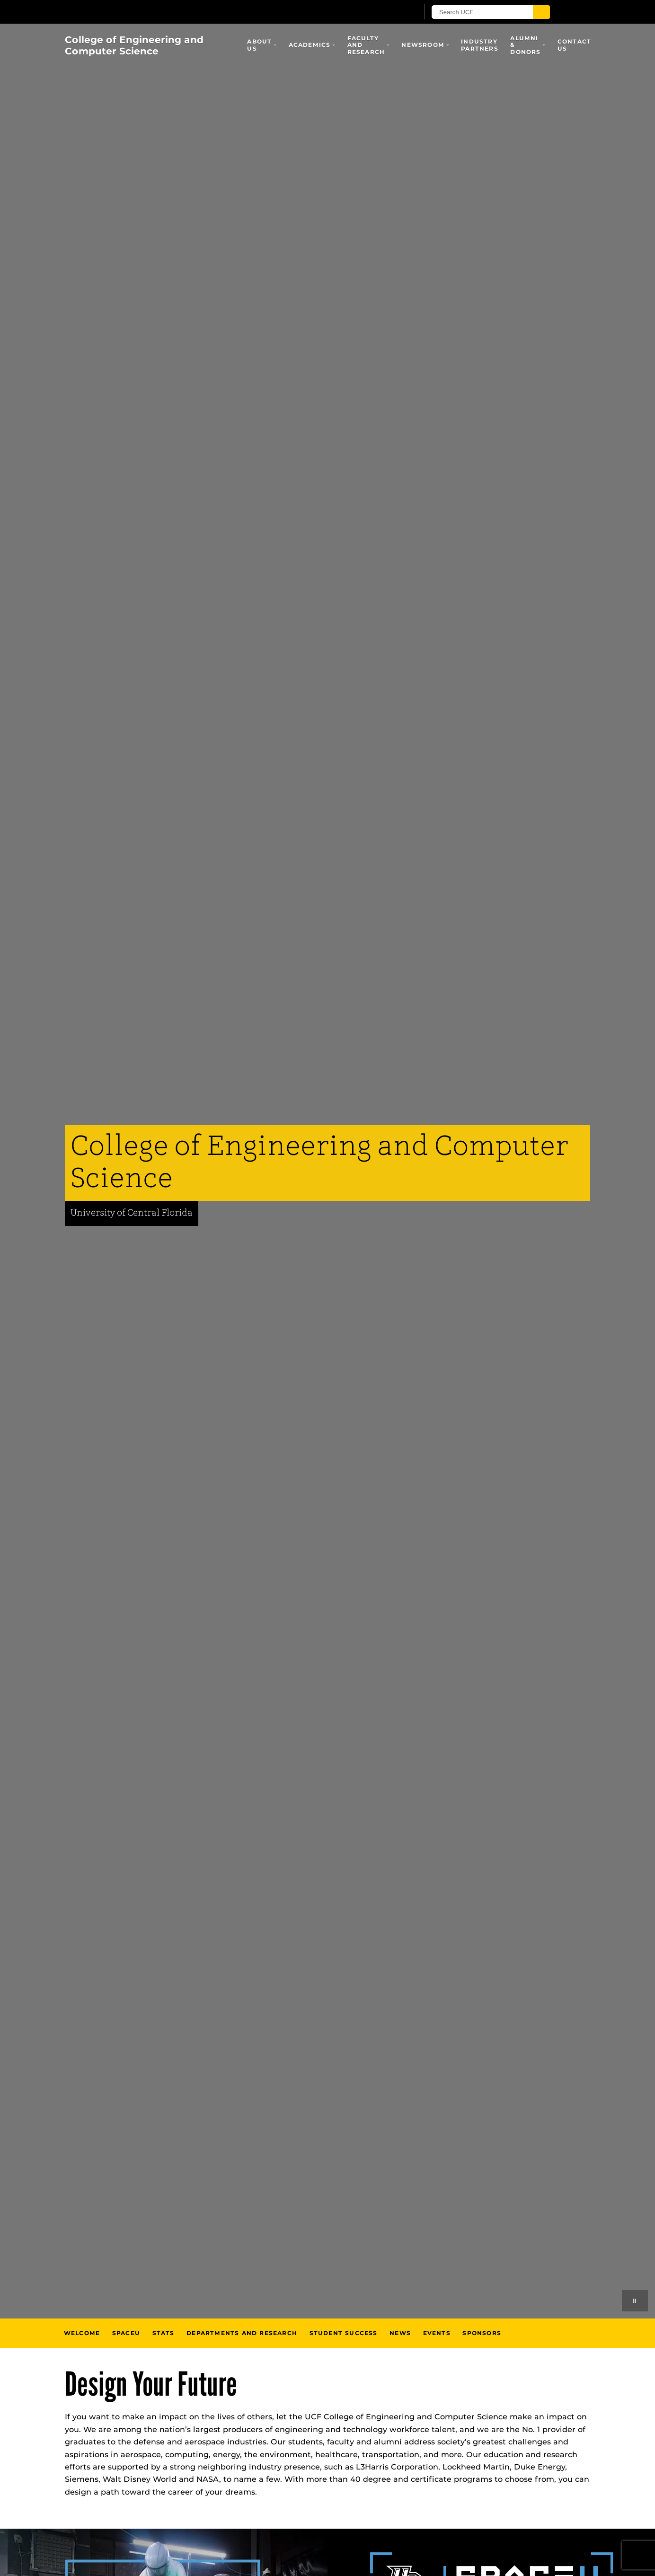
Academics (310, 44)
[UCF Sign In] (387, 12)
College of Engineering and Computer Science (134, 45)
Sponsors (481, 2332)
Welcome (82, 2332)
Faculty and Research (366, 45)
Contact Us (574, 45)
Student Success (344, 2332)
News (400, 2332)
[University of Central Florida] (175, 11)
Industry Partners (479, 45)
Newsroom (422, 44)
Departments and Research (241, 2332)
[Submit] (541, 12)
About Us (259, 45)
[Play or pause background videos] (635, 2300)
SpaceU (126, 2332)
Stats (163, 2332)
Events (437, 2332)
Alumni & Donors (525, 45)
